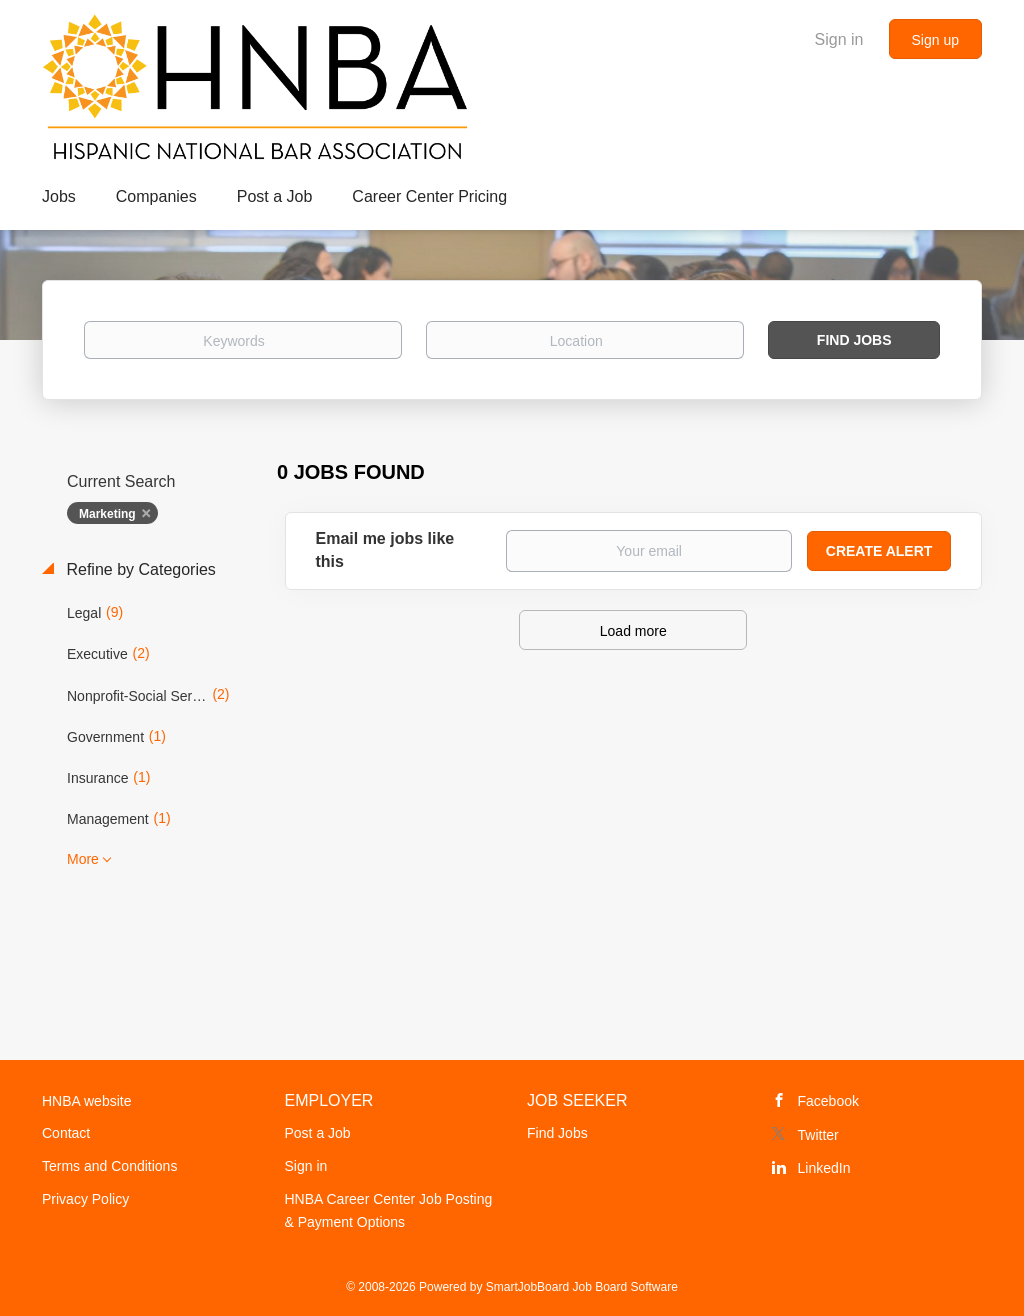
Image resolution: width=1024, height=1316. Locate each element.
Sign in (839, 39)
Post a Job (318, 1133)
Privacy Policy (85, 1199)
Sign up (935, 40)
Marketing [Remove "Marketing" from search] (107, 514)
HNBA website (86, 1101)
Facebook (828, 1101)
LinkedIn (824, 1168)
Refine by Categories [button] (139, 569)
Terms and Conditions (109, 1166)
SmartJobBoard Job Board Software (582, 1287)
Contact (66, 1133)
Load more (633, 631)
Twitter (818, 1135)
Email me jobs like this (385, 550)
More (83, 859)
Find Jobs (854, 340)
